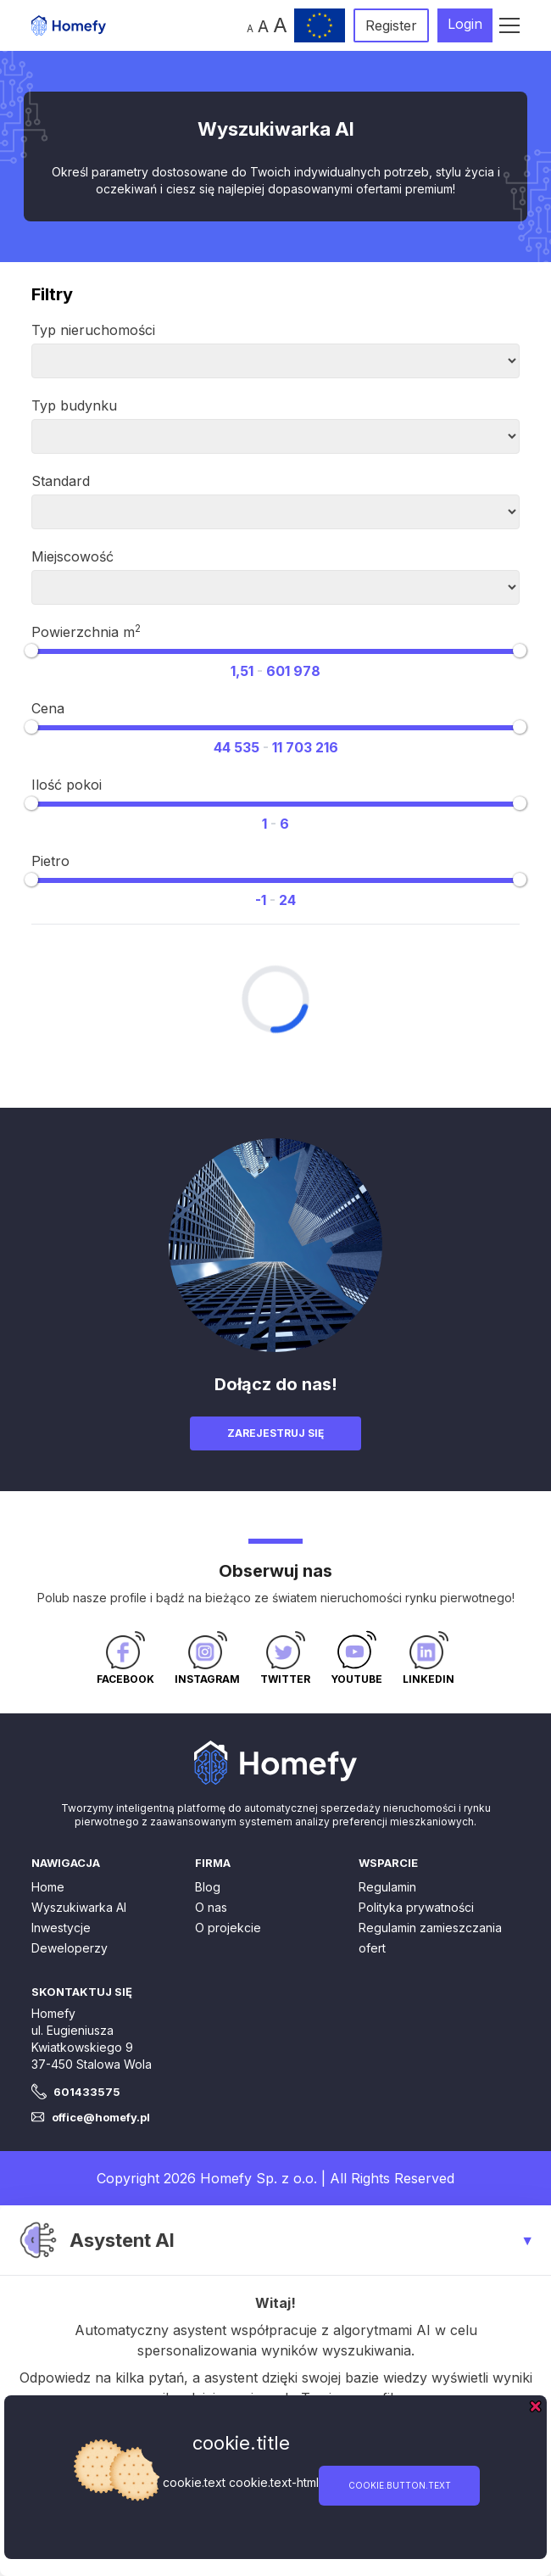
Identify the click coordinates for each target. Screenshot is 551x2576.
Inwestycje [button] (61, 1927)
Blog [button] (207, 1887)
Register (391, 25)
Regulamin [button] (387, 1887)
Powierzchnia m (86, 631)
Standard (60, 480)
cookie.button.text (399, 2485)
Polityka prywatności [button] (416, 1907)
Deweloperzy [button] (69, 1948)
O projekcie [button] (228, 1927)
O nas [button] (211, 1907)
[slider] (31, 650)
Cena (47, 708)
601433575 (86, 2091)
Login (465, 23)
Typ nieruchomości (93, 329)
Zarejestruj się (275, 1433)
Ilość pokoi (66, 784)
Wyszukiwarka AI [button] (78, 1907)
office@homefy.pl (101, 2117)
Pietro (50, 860)
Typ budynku (74, 405)
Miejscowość (72, 556)
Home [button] (47, 1887)
